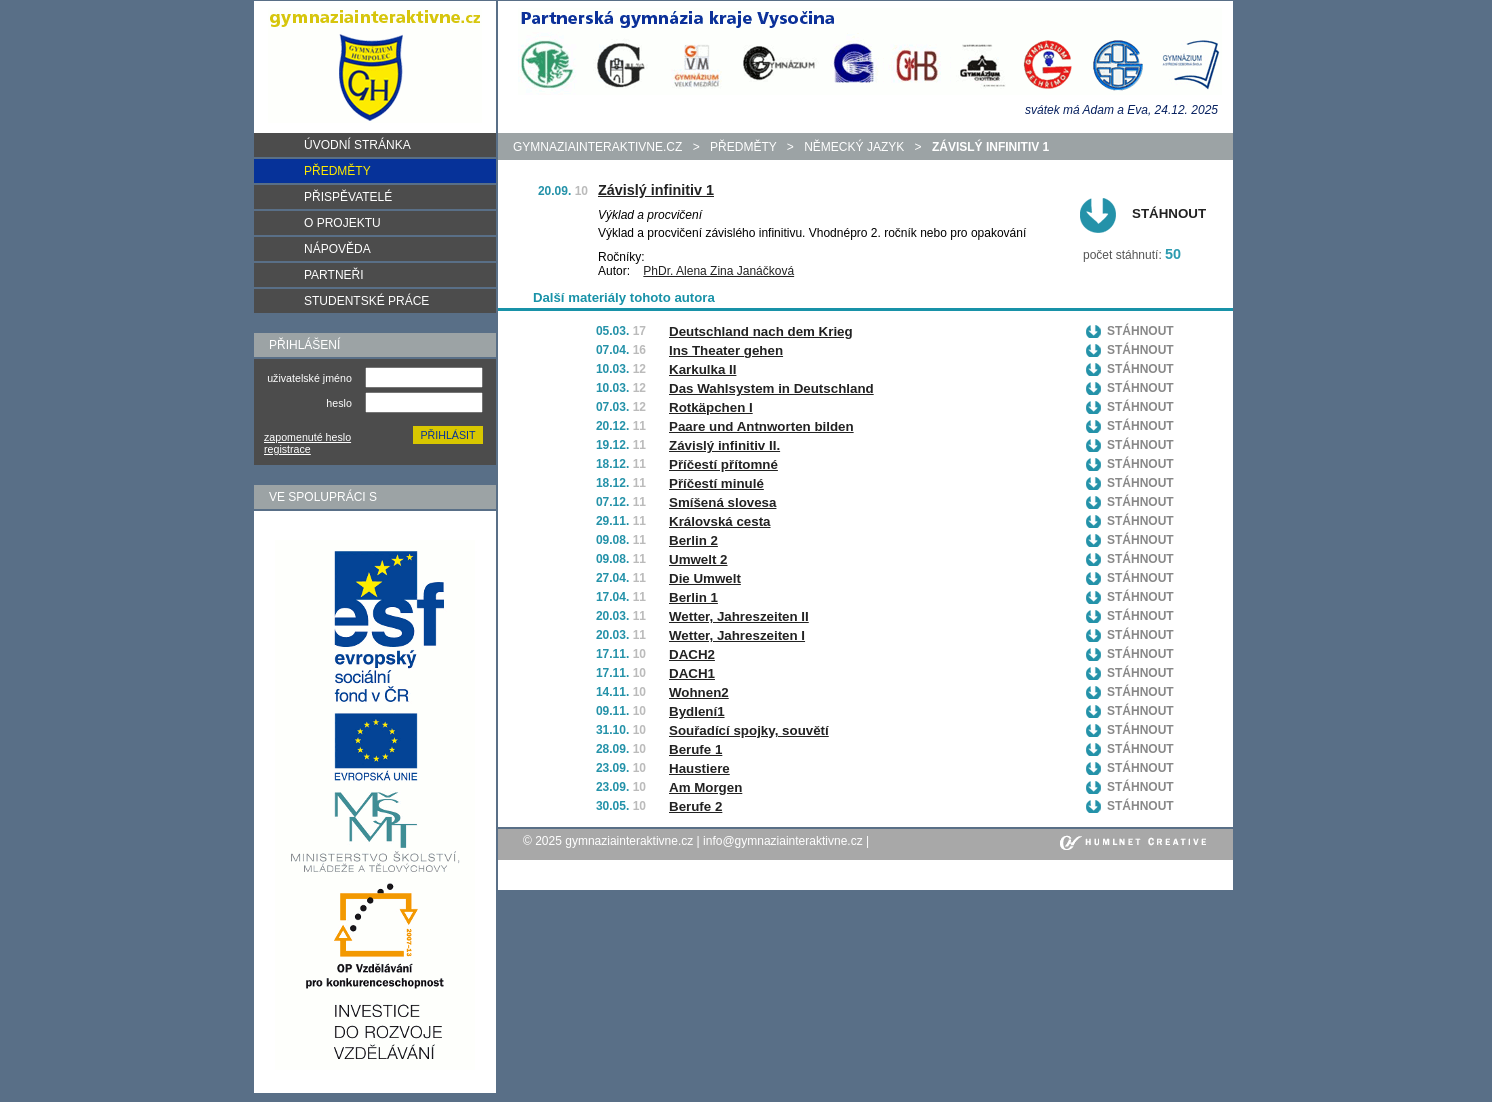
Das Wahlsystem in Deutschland (771, 388)
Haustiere (699, 768)
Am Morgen (705, 787)
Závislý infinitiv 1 (656, 190)
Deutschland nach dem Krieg (761, 331)
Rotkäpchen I (711, 407)
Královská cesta (720, 521)
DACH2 (692, 654)
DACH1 (692, 673)
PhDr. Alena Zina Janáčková (718, 271)
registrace (287, 449)
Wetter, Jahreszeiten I (737, 635)
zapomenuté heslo (307, 437)
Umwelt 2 (698, 559)
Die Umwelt (705, 578)
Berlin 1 (693, 597)
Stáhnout (1169, 213)
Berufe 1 (695, 749)
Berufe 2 (695, 806)
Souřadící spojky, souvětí (749, 730)
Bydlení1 (697, 711)
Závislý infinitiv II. (724, 445)
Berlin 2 (693, 540)
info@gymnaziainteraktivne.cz (783, 841)
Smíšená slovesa (722, 502)
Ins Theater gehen (726, 350)
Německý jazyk (854, 147)
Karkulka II (702, 369)
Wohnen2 (699, 692)
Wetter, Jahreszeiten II (739, 616)
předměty (743, 147)
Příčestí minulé (716, 483)
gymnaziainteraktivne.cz (597, 147)
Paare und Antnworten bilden (761, 426)
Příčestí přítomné (723, 464)
